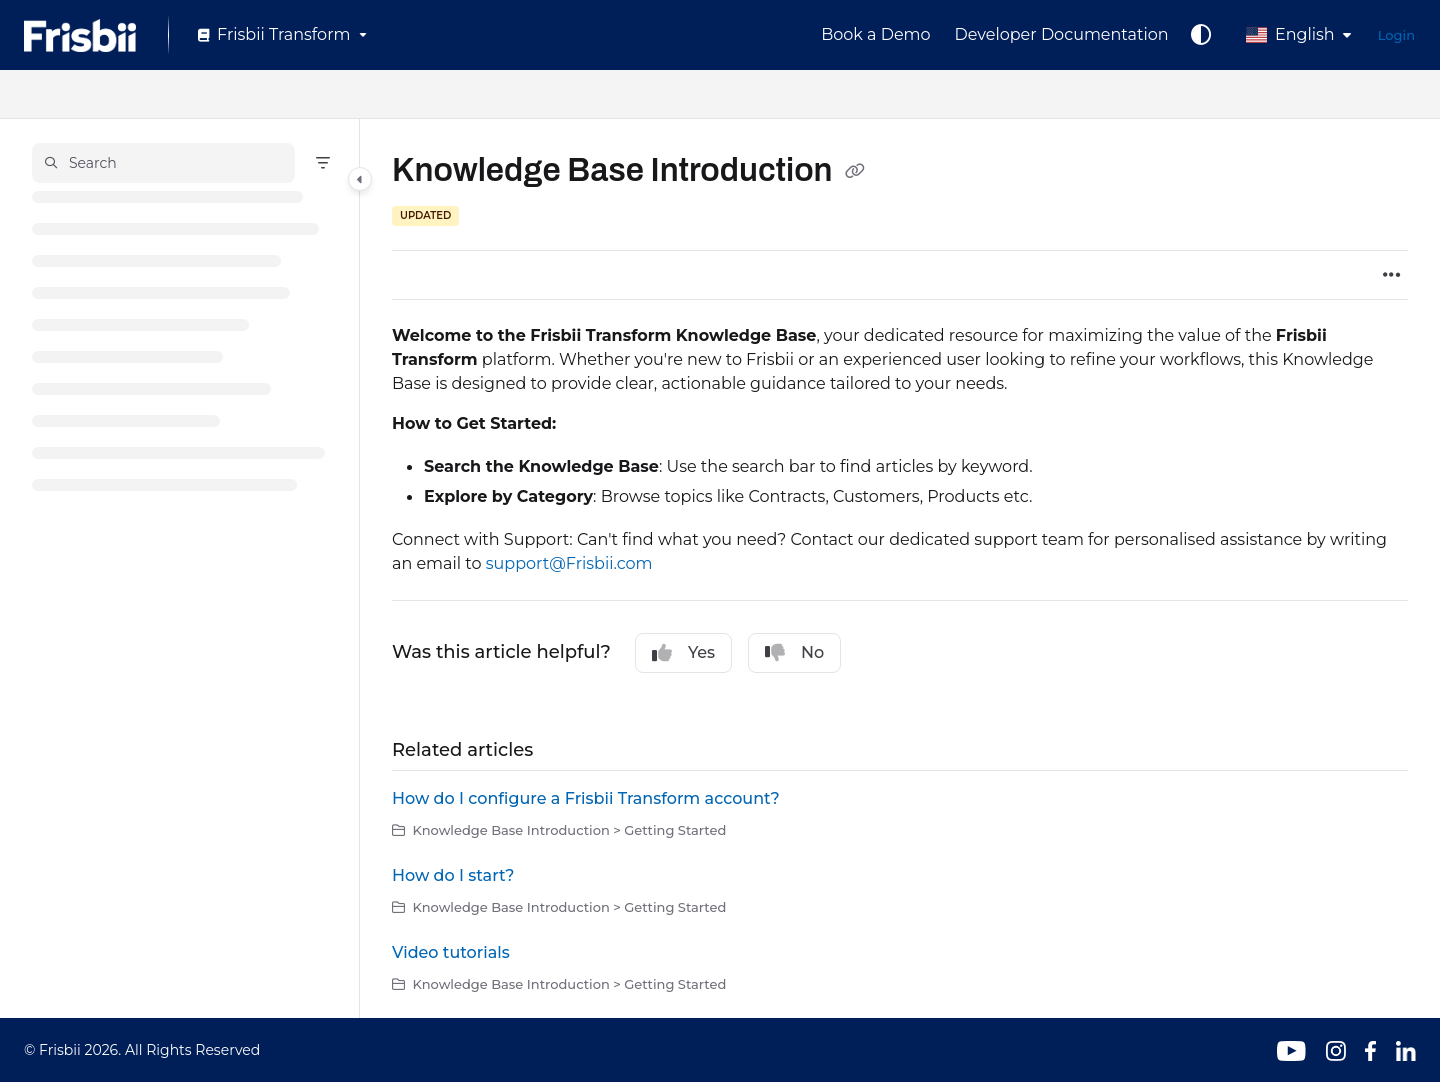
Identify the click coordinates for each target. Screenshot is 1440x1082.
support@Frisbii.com (569, 563)
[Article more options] (1392, 275)
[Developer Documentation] (1062, 35)
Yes (683, 653)
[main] (900, 568)
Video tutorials (451, 952)
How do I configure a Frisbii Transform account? (586, 798)
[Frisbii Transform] (280, 35)
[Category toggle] (360, 179)
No (794, 653)
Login (1396, 35)
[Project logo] (80, 35)
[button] (163, 163)
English (1290, 34)
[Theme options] (1201, 35)
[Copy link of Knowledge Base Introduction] (855, 173)
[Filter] (323, 163)
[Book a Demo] (875, 35)
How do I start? (453, 875)
